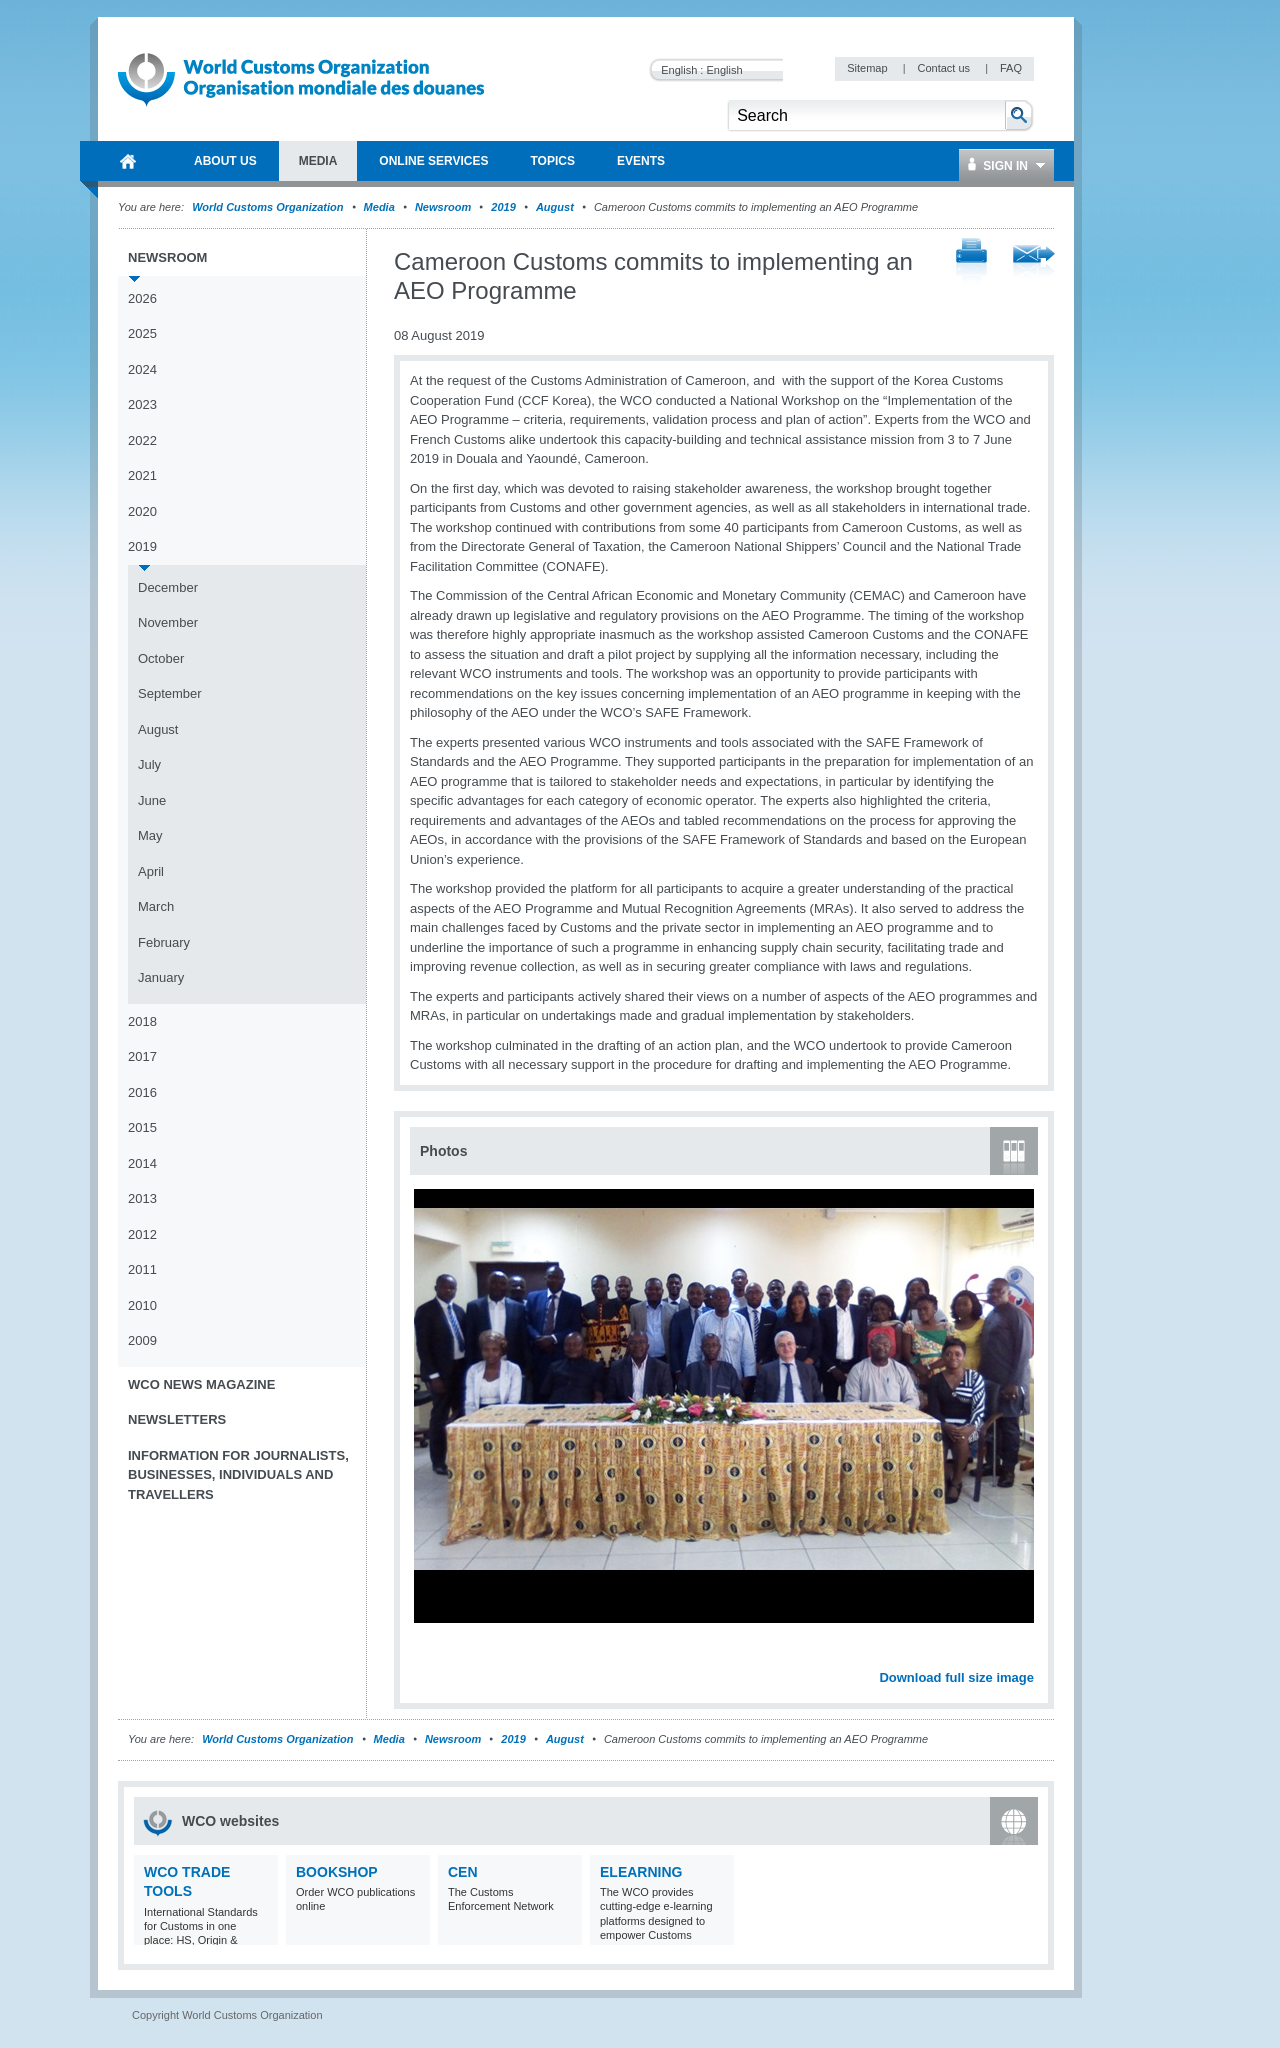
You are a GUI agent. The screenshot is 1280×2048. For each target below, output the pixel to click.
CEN (463, 1872)
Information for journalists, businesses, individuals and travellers (238, 1475)
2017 (142, 1056)
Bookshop (337, 1872)
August (555, 207)
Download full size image (956, 1677)
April (151, 871)
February (164, 942)
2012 (142, 1234)
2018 (142, 1021)
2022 (142, 440)
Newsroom (443, 207)
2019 (503, 207)
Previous (431, 1656)
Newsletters (177, 1419)
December (168, 587)
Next (1030, 1656)
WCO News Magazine (201, 1384)
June (152, 800)
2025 (142, 333)
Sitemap (868, 68)
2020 (142, 511)
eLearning (641, 1872)
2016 (142, 1092)
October (161, 658)
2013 (142, 1198)
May (150, 835)
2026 (142, 298)
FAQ (1011, 68)
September (170, 693)
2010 (142, 1305)
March (156, 906)
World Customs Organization (269, 207)
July (149, 764)
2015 (142, 1127)
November (168, 622)
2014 (142, 1163)
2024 (142, 369)
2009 (142, 1340)
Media (379, 207)
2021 (142, 475)
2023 (142, 404)
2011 (142, 1269)
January (161, 977)
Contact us (945, 68)
